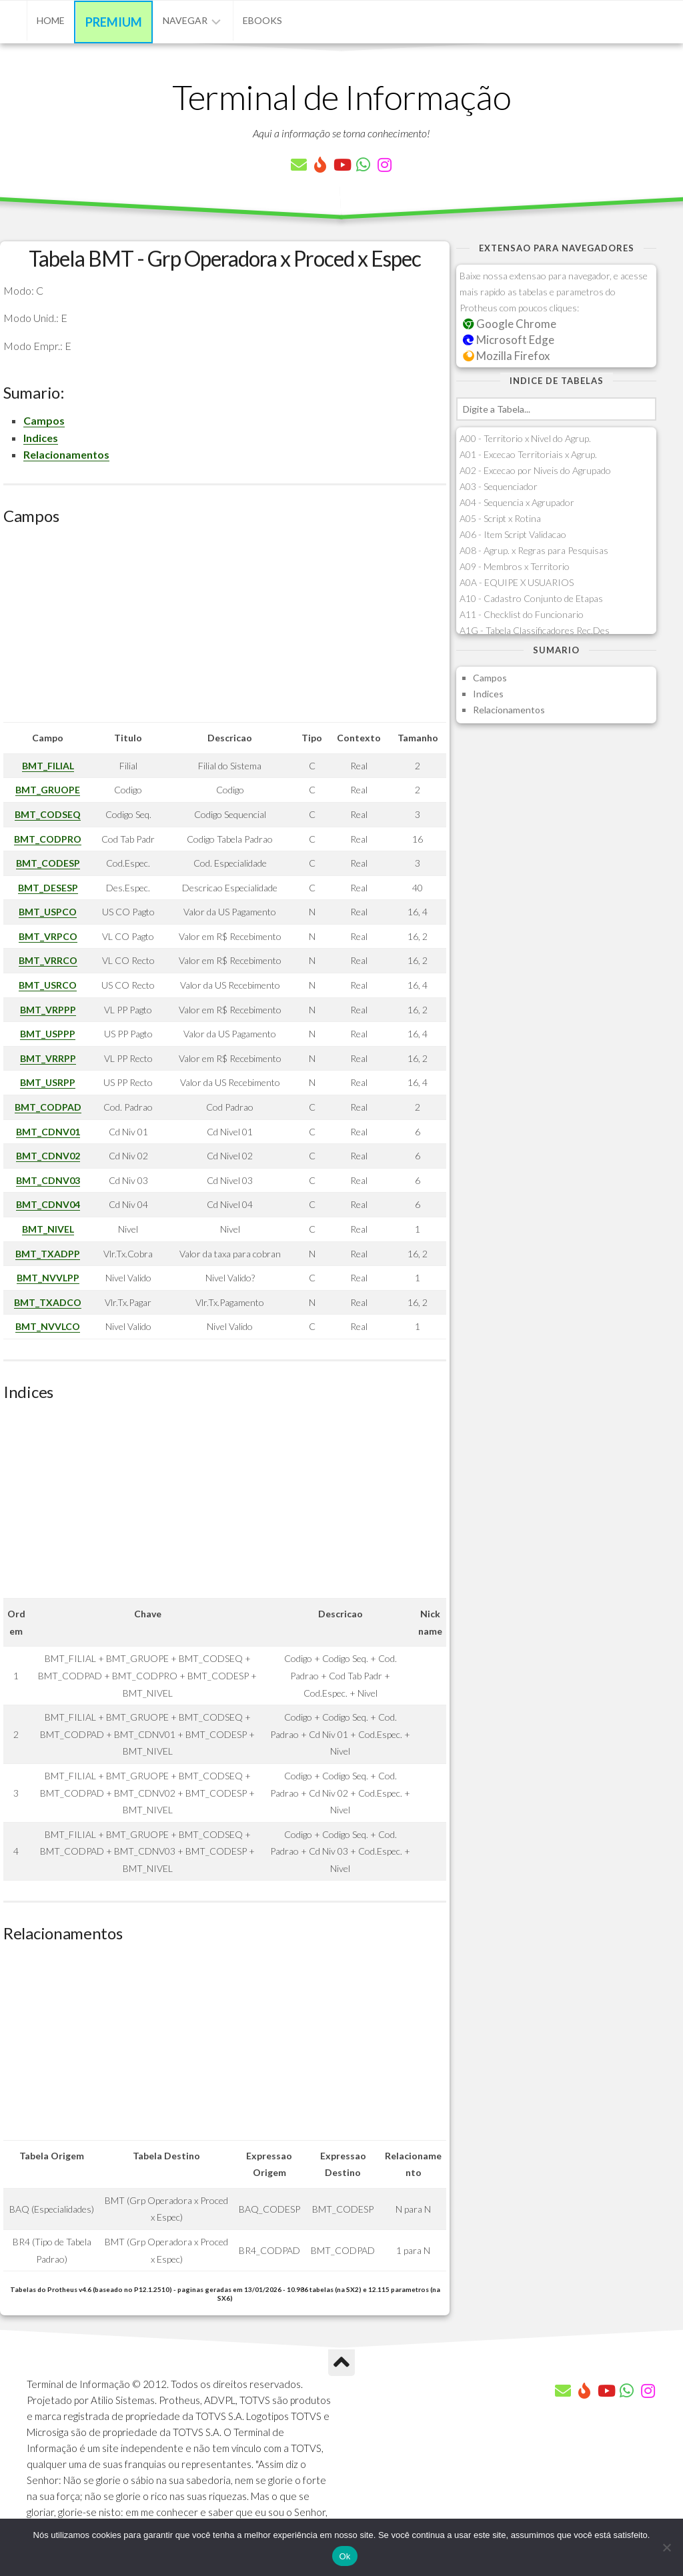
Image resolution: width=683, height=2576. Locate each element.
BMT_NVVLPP (48, 1277)
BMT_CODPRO (47, 839)
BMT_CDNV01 (48, 1131)
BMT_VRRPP (48, 1058)
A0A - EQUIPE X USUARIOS (517, 582)
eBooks (262, 20)
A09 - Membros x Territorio (515, 566)
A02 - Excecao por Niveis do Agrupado (535, 470)
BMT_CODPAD (48, 1107)
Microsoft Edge (508, 340)
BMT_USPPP (47, 1033)
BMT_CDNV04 (48, 1204)
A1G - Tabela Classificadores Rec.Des (535, 630)
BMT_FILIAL (48, 765)
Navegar (185, 20)
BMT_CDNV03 (48, 1180)
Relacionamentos (66, 454)
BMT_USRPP (47, 1082)
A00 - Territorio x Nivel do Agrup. (525, 438)
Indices (40, 437)
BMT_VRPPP (48, 1009)
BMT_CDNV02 (48, 1155)
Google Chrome (509, 324)
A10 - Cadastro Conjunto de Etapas (531, 598)
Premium (113, 22)
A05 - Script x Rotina (500, 518)
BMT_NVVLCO (47, 1326)
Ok (344, 2556)
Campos (44, 420)
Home (51, 20)
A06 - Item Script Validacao (513, 534)
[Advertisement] (224, 628)
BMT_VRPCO (48, 936)
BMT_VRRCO (48, 960)
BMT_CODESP (48, 863)
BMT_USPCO (48, 911)
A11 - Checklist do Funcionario (522, 614)
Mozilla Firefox (506, 356)
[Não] (666, 2547)
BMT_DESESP (48, 887)
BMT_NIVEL (48, 1229)
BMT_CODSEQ (48, 814)
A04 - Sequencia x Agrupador (517, 502)
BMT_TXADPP (47, 1253)
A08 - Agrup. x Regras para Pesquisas (534, 550)
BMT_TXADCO (47, 1302)
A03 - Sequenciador (499, 486)
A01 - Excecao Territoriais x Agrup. (528, 454)
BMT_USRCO (48, 985)
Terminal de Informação (341, 97)
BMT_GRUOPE (47, 789)
